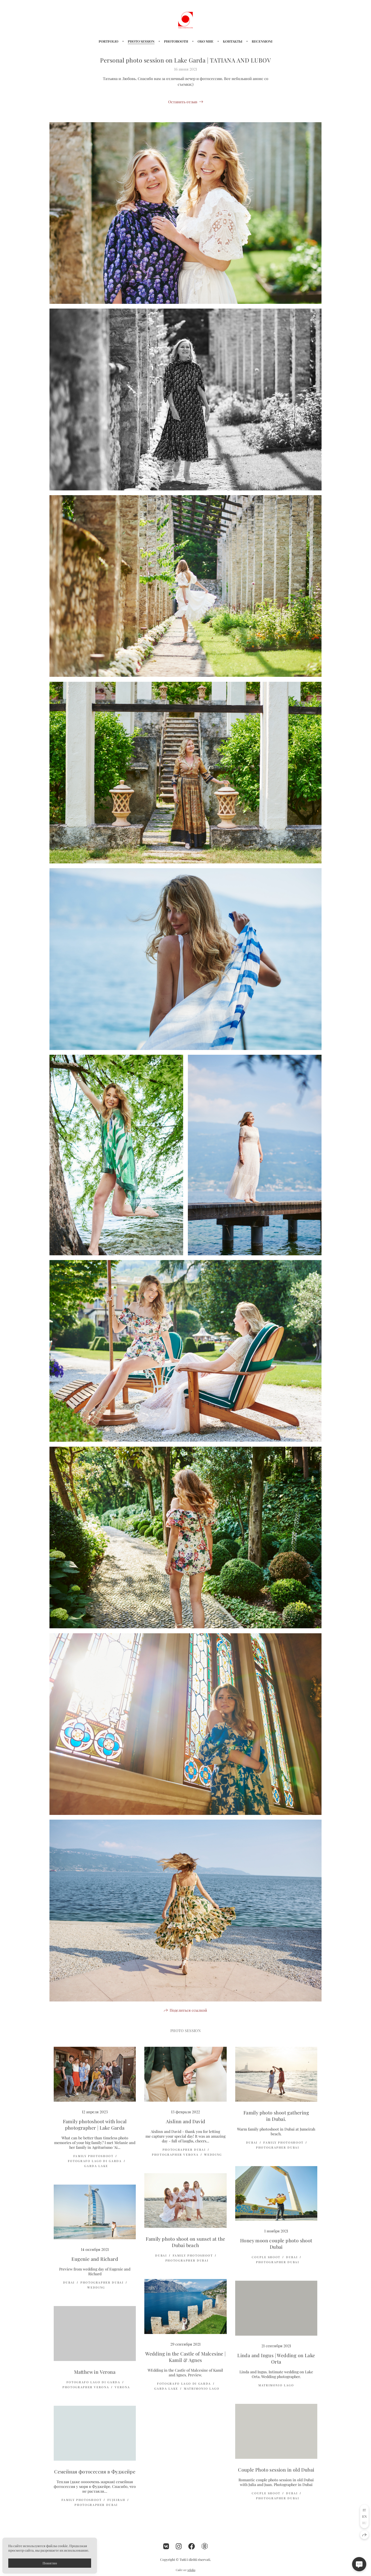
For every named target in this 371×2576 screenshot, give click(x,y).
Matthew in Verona (94, 2372)
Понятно (50, 2563)
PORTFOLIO (108, 41)
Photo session (141, 41)
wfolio (191, 2570)
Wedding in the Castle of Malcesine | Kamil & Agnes (185, 2356)
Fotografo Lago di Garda (95, 2161)
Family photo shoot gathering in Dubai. (276, 2115)
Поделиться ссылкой (188, 2010)
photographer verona (175, 2154)
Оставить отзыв (182, 101)
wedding (213, 2154)
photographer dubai (184, 2149)
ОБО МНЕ (205, 41)
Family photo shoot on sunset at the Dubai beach (185, 2241)
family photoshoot (93, 2156)
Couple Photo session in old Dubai (276, 2469)
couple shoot (266, 2257)
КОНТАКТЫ (232, 41)
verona (122, 2387)
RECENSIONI (262, 41)
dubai (252, 2142)
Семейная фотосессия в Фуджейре (94, 2471)
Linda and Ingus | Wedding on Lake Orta (276, 2358)
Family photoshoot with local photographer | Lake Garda (95, 2124)
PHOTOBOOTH (176, 41)
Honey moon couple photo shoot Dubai (276, 2243)
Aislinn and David (185, 2121)
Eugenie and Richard (94, 2259)
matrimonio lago (202, 2388)
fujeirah (116, 2500)
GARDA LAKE (96, 2166)
